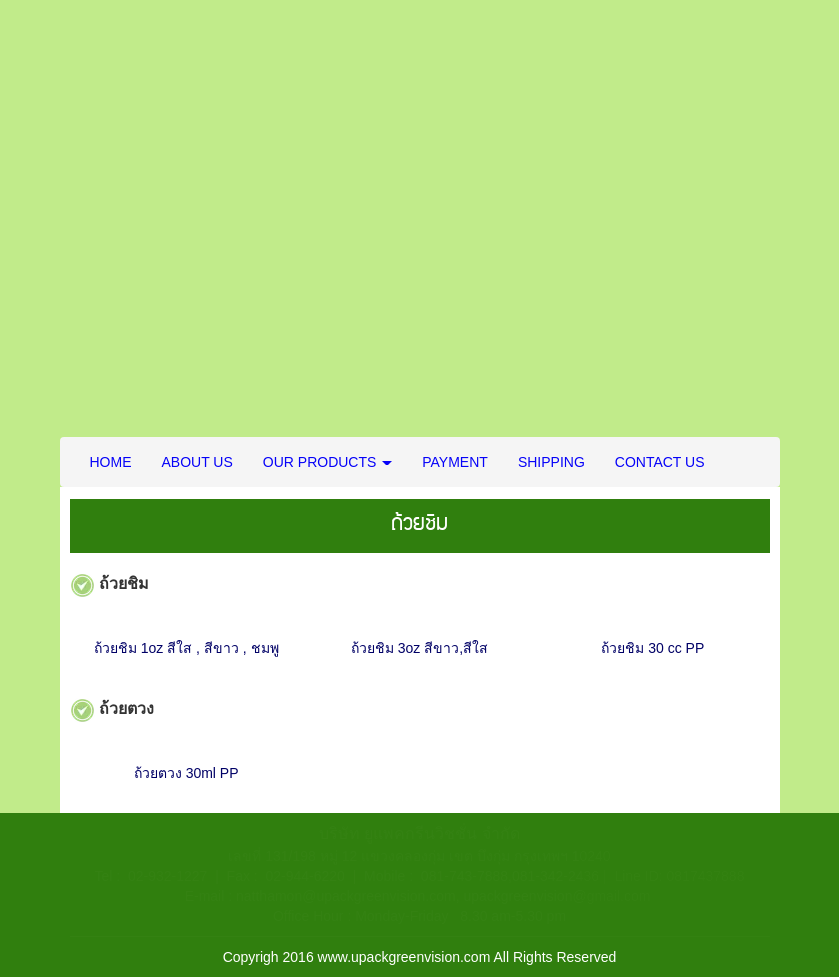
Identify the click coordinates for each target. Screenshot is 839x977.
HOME (111, 462)
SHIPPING (551, 462)
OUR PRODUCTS (327, 462)
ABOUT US (197, 462)
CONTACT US (660, 462)
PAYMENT (455, 462)
